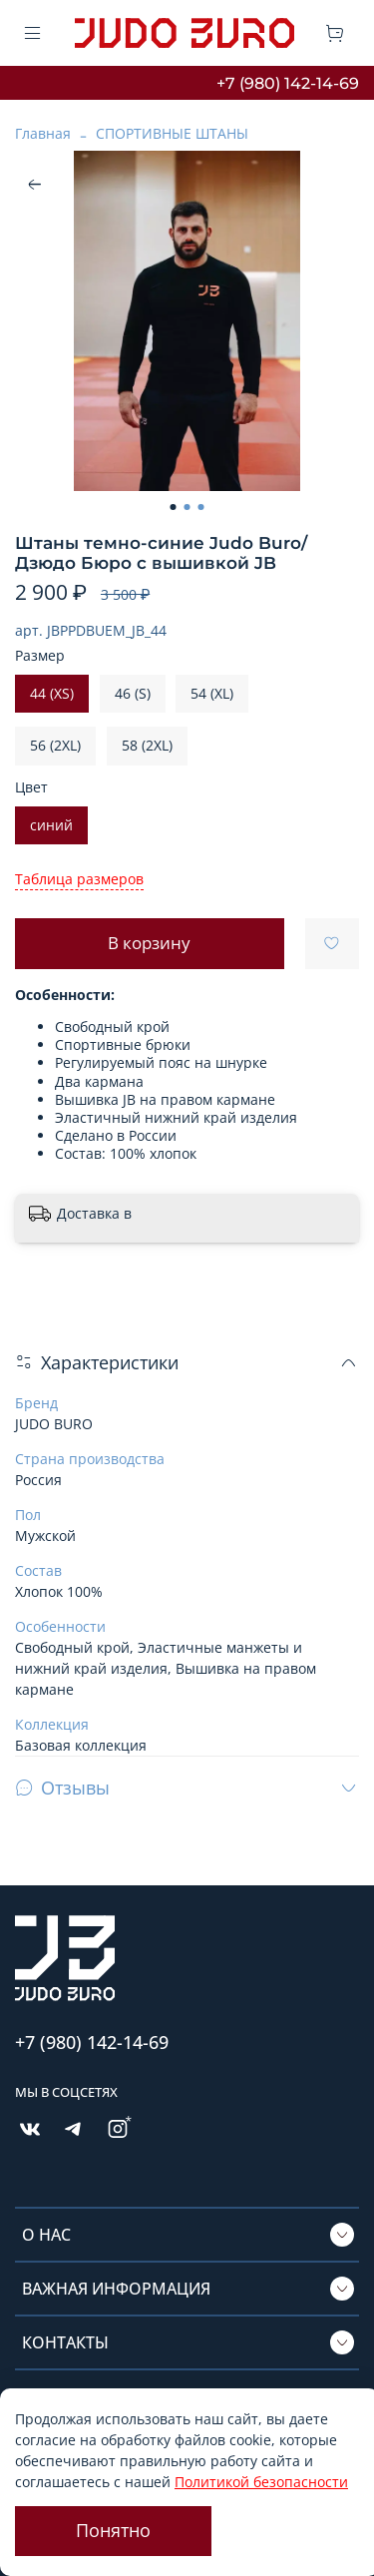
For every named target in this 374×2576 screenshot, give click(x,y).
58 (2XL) (147, 745)
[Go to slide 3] (201, 507)
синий (51, 824)
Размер (40, 656)
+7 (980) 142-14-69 (287, 83)
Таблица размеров (79, 878)
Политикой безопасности (261, 2481)
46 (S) (133, 693)
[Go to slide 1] (174, 507)
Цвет (31, 787)
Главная (43, 133)
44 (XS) (52, 693)
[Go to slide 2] (187, 507)
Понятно (113, 2530)
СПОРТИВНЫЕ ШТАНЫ (172, 133)
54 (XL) (211, 693)
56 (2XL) (55, 745)
